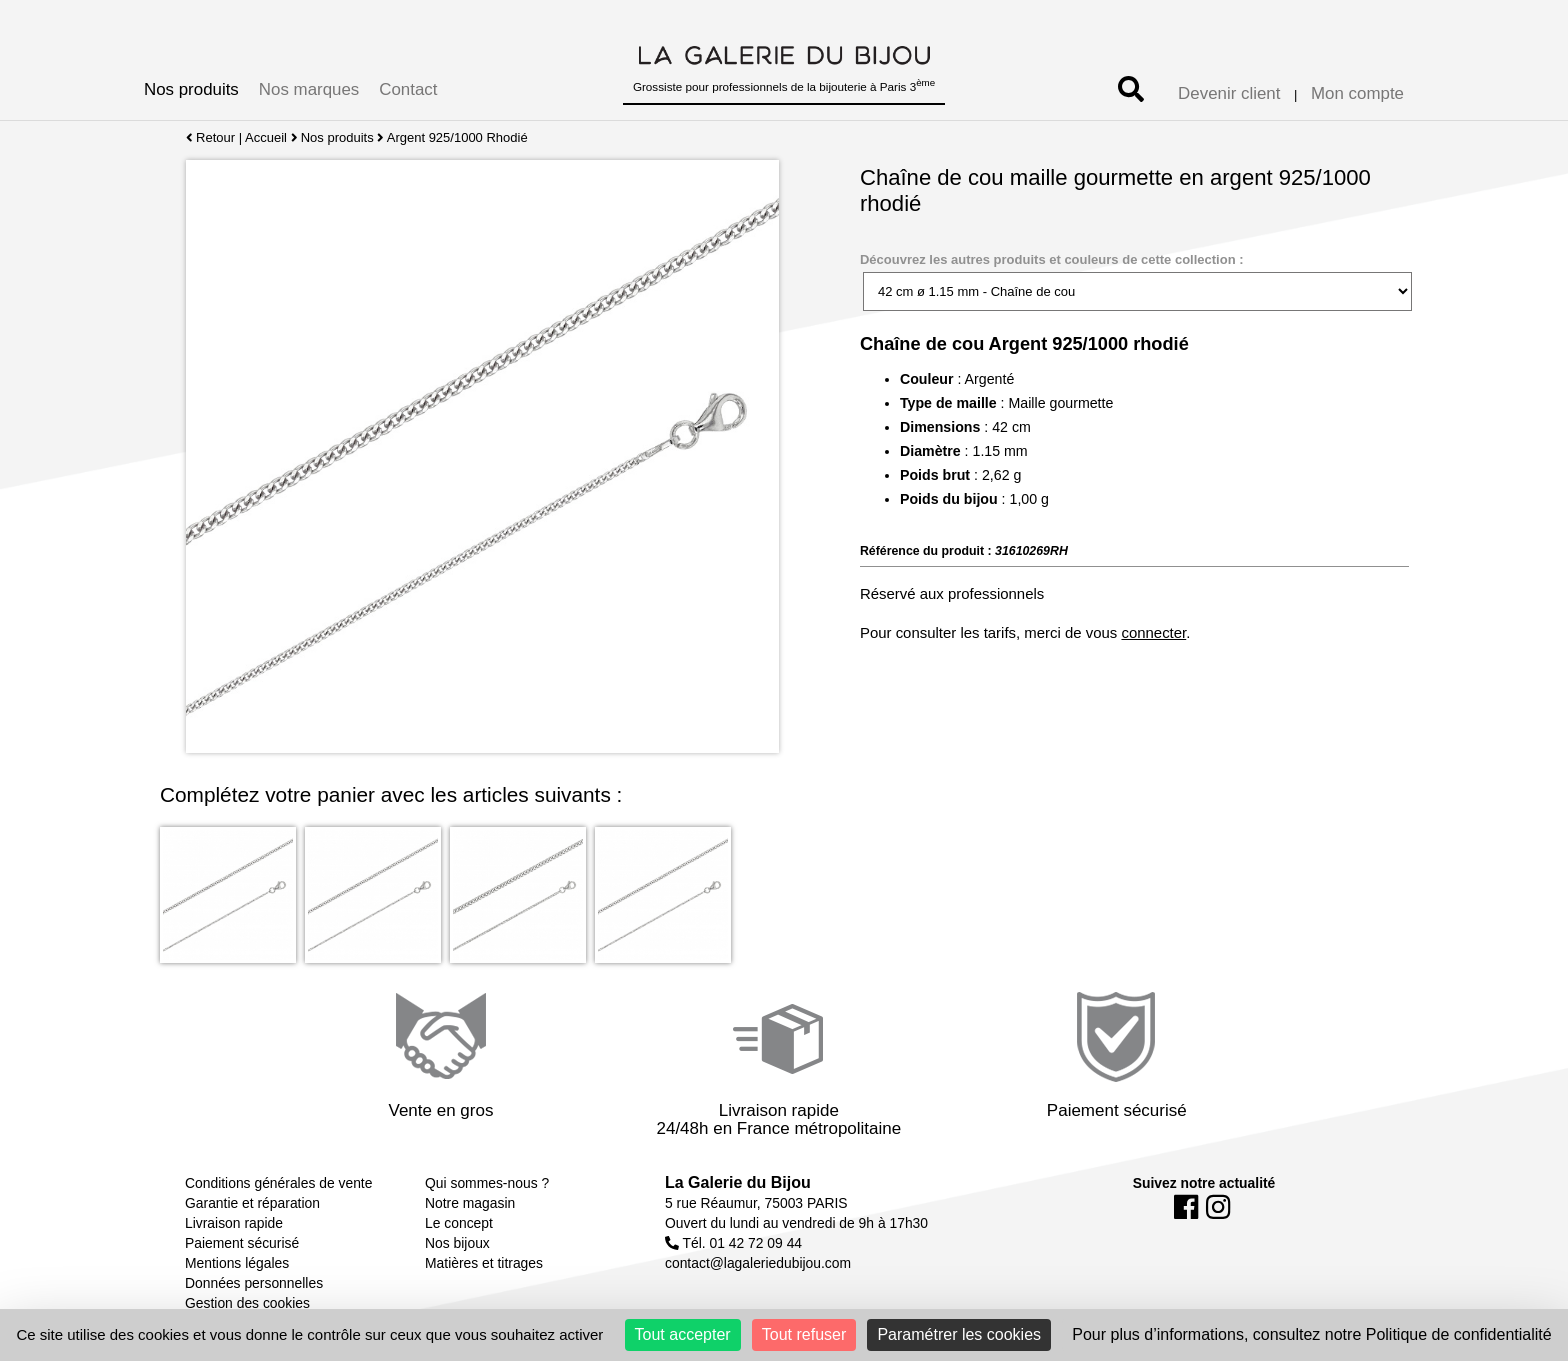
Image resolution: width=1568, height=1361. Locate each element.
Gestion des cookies (247, 1303)
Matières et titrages (484, 1263)
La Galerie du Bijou (738, 1182)
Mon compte (1357, 93)
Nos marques (309, 89)
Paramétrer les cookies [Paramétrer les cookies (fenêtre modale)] (959, 1334)
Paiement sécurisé (242, 1243)
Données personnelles (254, 1283)
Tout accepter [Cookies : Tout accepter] (683, 1334)
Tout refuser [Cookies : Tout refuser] (804, 1334)
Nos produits (191, 89)
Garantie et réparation (252, 1203)
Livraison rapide (234, 1223)
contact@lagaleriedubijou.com (758, 1263)
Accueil (266, 137)
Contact (408, 89)
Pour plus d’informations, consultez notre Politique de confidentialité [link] (1311, 1334)
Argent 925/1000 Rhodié (457, 137)
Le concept (459, 1223)
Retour (210, 137)
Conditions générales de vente (278, 1183)
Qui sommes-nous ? (487, 1183)
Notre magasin (470, 1203)
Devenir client (1229, 93)
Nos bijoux (457, 1243)
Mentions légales (237, 1263)
